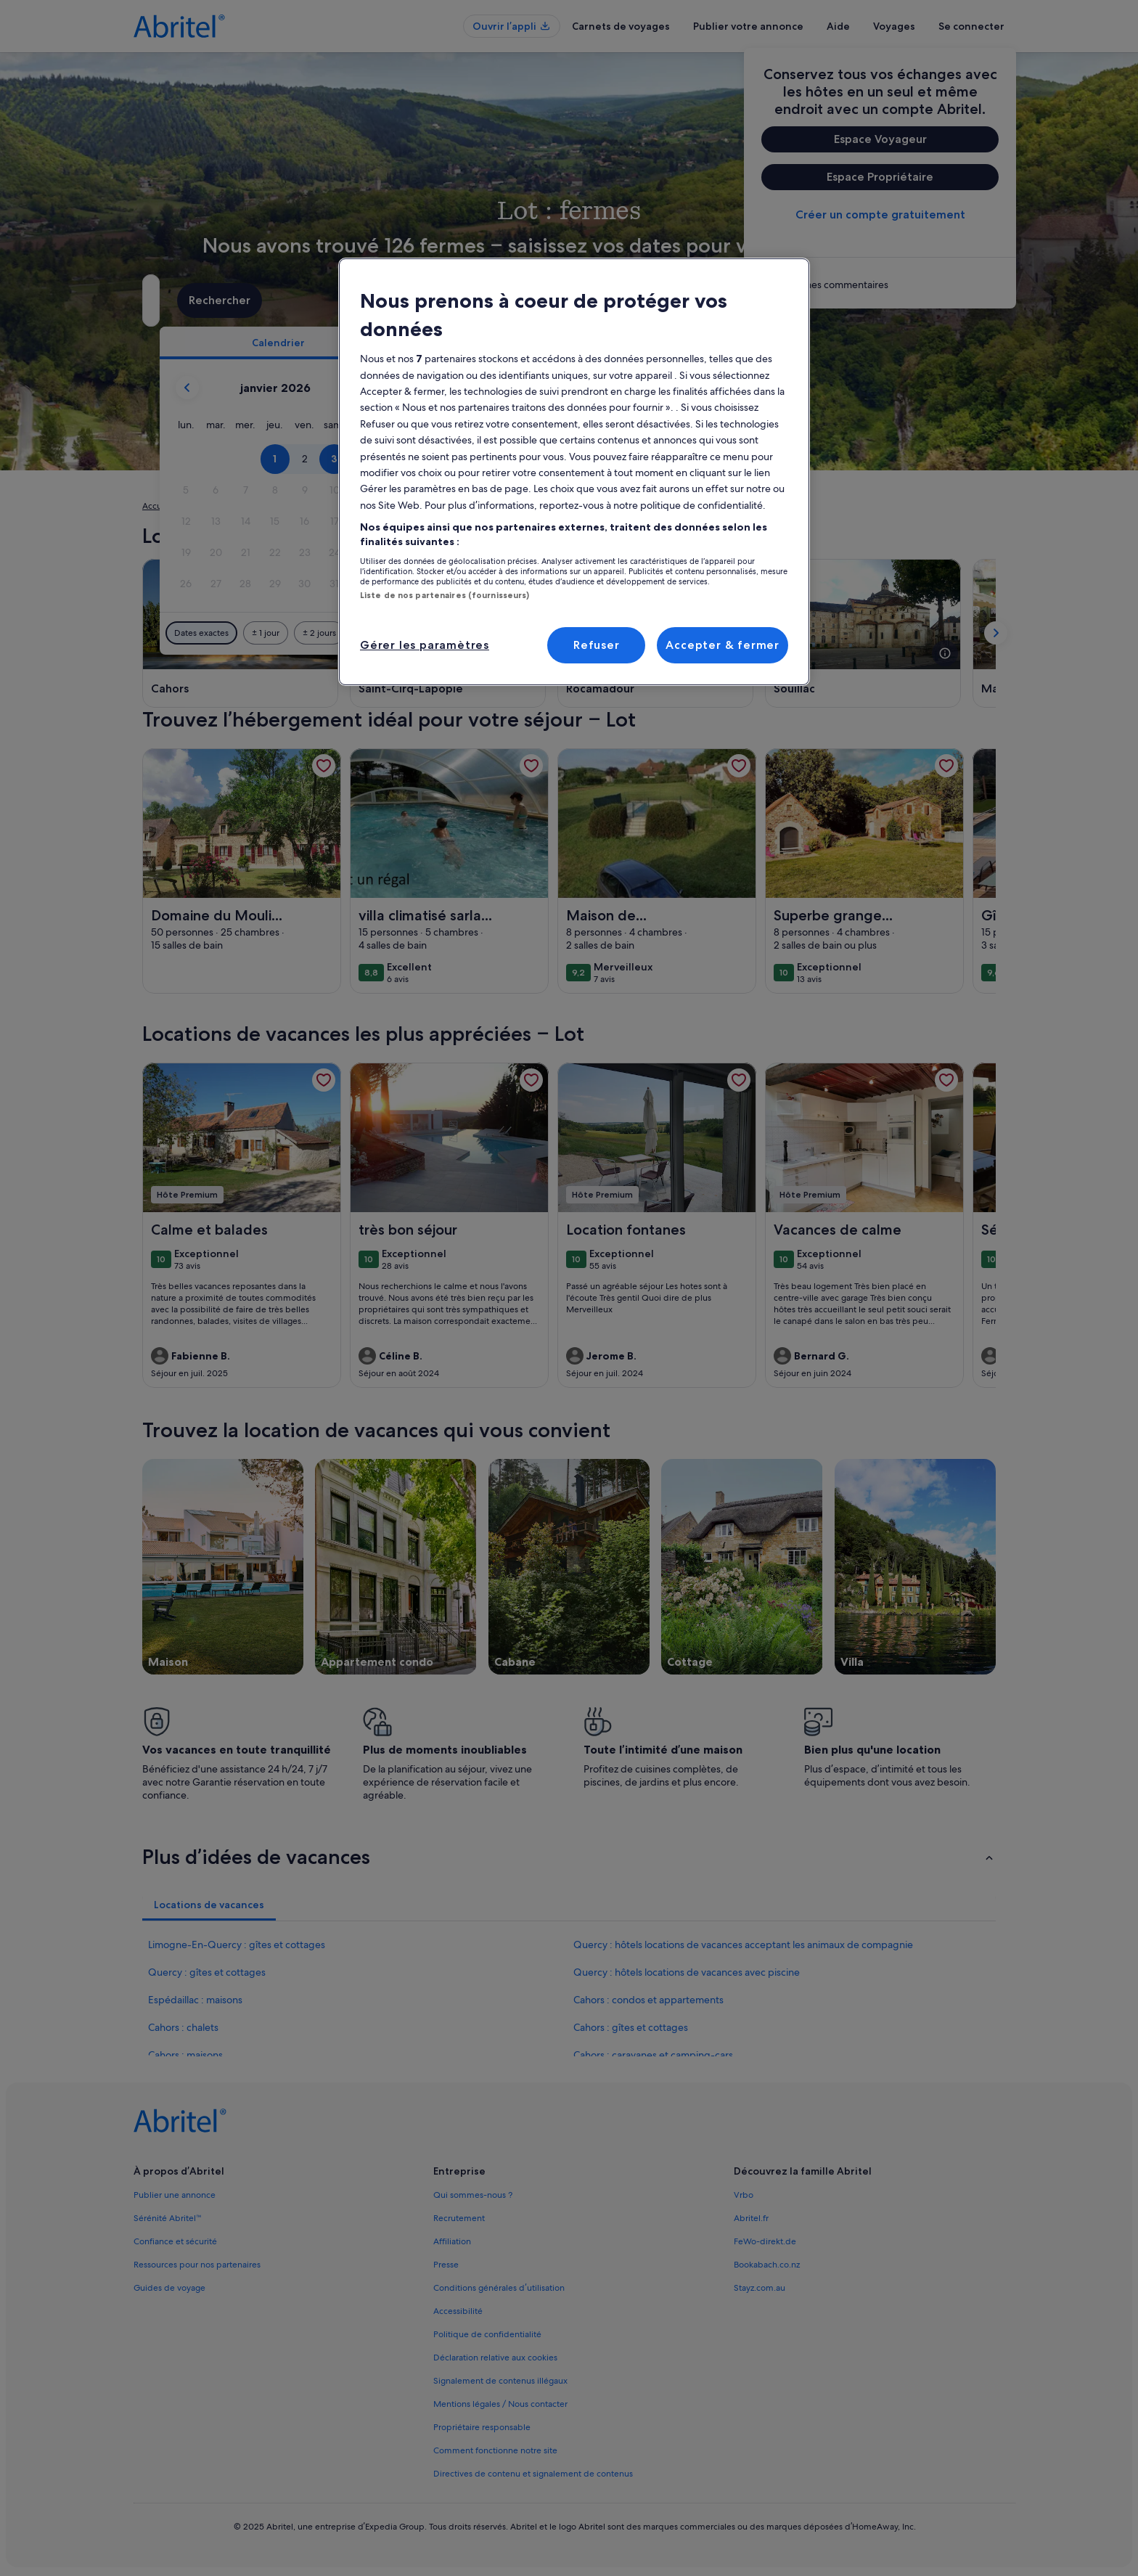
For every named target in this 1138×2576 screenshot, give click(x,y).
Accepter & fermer (722, 645)
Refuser (596, 645)
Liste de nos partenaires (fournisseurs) (444, 595)
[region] (574, 472)
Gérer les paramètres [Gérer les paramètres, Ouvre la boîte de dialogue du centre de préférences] (424, 645)
